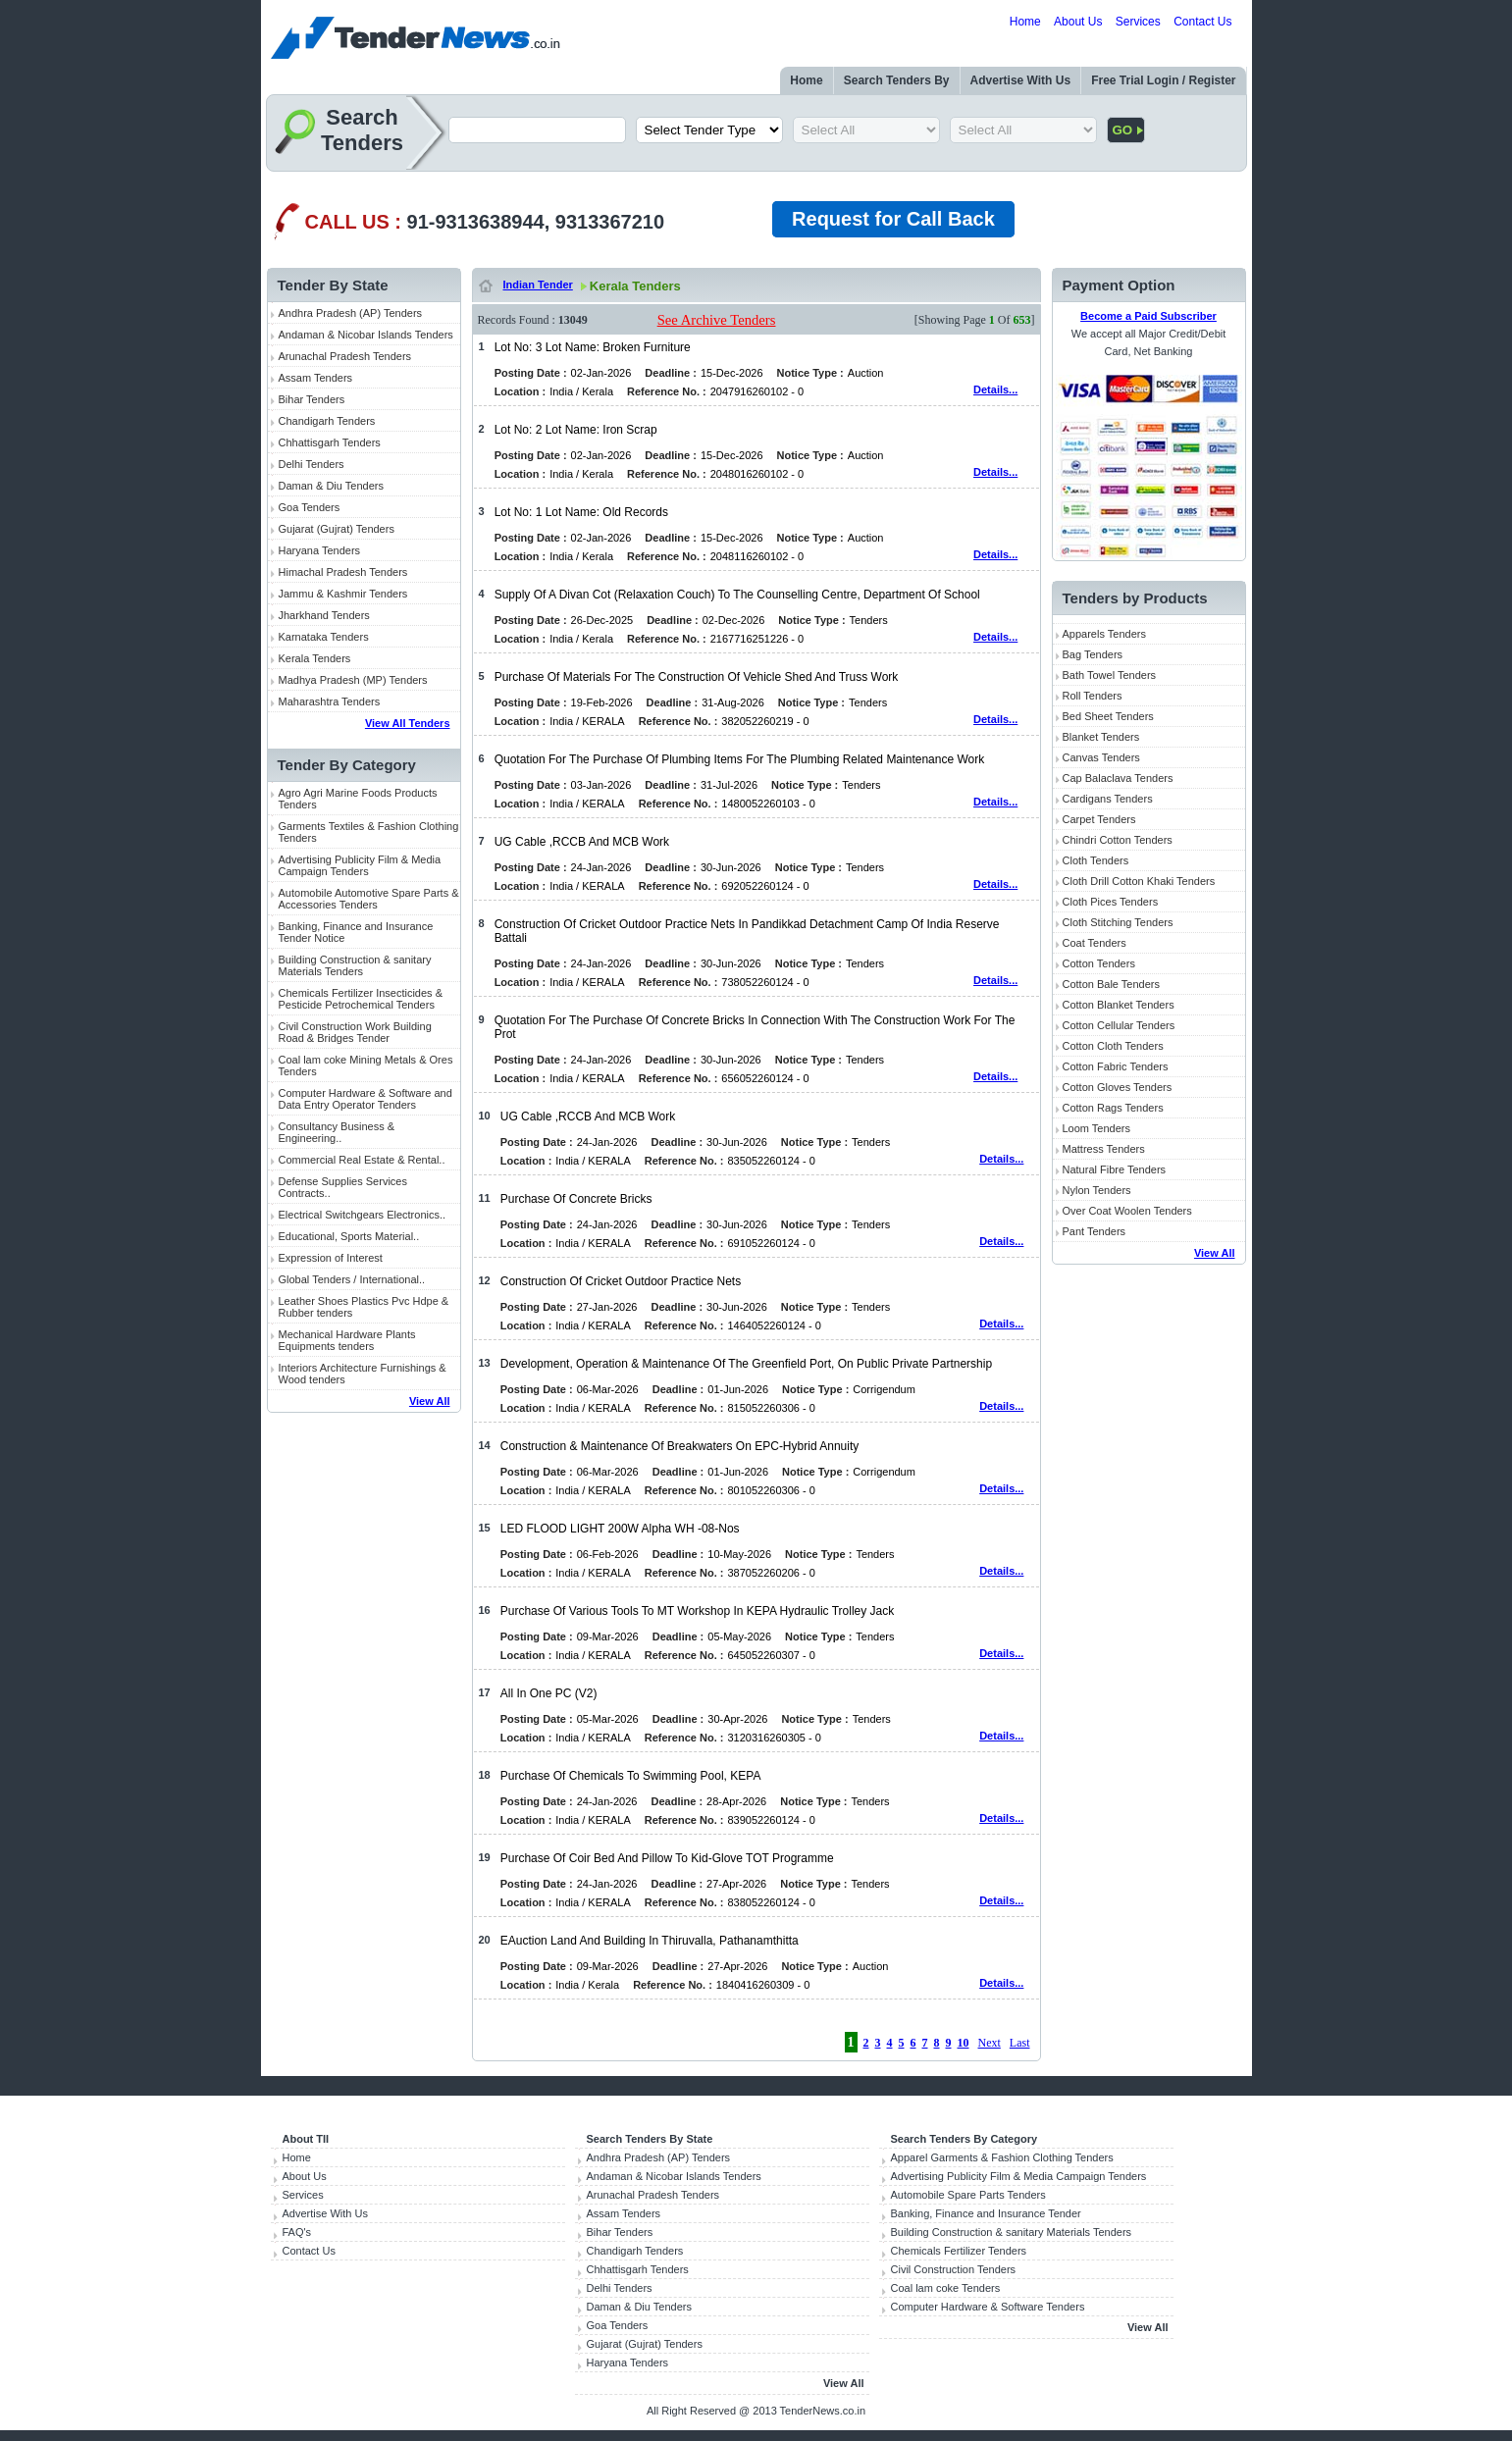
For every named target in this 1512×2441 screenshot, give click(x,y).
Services (1138, 21)
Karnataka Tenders (324, 637)
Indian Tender (538, 284)
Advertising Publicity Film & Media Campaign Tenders (360, 865)
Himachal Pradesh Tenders (343, 572)
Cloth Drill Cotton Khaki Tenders (1139, 881)
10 (963, 2043)
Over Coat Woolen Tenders (1127, 1211)
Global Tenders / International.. (352, 1279)
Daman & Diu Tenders (331, 486)
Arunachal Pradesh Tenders (345, 356)
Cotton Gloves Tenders (1118, 1087)
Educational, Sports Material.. (349, 1236)
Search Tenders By (897, 80)
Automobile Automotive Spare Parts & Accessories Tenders (369, 898)
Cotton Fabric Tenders (1116, 1066)
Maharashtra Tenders (330, 701)
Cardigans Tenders (1108, 799)
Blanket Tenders (1101, 737)
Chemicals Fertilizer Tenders (959, 2251)
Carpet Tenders (1099, 819)
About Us (1078, 21)
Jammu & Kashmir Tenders (343, 593)
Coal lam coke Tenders (946, 2288)
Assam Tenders (316, 378)
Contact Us (1202, 21)
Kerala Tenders (315, 658)
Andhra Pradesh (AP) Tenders (351, 313)
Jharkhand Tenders (324, 615)
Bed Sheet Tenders (1108, 716)
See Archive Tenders (716, 320)
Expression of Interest (331, 1258)
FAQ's (297, 2232)
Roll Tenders (1092, 695)
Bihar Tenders (312, 399)
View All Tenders (407, 723)
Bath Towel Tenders (1110, 675)
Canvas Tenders (1101, 757)
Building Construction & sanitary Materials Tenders (355, 965)
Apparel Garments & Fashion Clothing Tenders (1002, 2157)
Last (1020, 2043)
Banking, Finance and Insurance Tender (986, 2213)
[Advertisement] (364, 1726)
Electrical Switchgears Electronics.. (362, 1214)
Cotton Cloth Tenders (1113, 1046)
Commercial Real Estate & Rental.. (362, 1160)
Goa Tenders (309, 507)
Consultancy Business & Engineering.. (337, 1132)
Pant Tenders (1094, 1231)
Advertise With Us (1020, 80)
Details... (995, 389)
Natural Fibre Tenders (1115, 1169)
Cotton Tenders (1099, 963)
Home (1025, 21)
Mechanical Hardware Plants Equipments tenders (347, 1340)
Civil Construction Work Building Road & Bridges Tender (355, 1032)
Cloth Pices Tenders (1111, 902)
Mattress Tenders (1104, 1149)
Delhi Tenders (311, 464)
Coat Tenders (1094, 943)
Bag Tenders (1093, 654)
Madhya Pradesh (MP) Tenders (353, 680)
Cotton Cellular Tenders (1119, 1025)
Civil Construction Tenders (954, 2269)
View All (429, 1401)
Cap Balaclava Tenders (1118, 778)
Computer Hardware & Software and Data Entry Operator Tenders (365, 1099)
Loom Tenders (1097, 1128)
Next (989, 2043)
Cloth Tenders (1096, 860)
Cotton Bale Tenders (1111, 984)
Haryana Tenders (320, 550)
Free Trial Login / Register (1163, 80)
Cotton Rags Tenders (1113, 1108)
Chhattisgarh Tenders (330, 442)
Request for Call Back (893, 219)
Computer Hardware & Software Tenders (988, 2306)
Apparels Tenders (1104, 634)
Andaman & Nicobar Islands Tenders (366, 334)
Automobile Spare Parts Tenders (968, 2195)
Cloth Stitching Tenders (1118, 922)
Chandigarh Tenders (327, 421)
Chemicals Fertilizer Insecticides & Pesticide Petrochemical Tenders (361, 999)
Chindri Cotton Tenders (1118, 840)
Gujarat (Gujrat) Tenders (336, 529)
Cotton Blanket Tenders (1118, 1005)
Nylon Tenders (1097, 1190)
